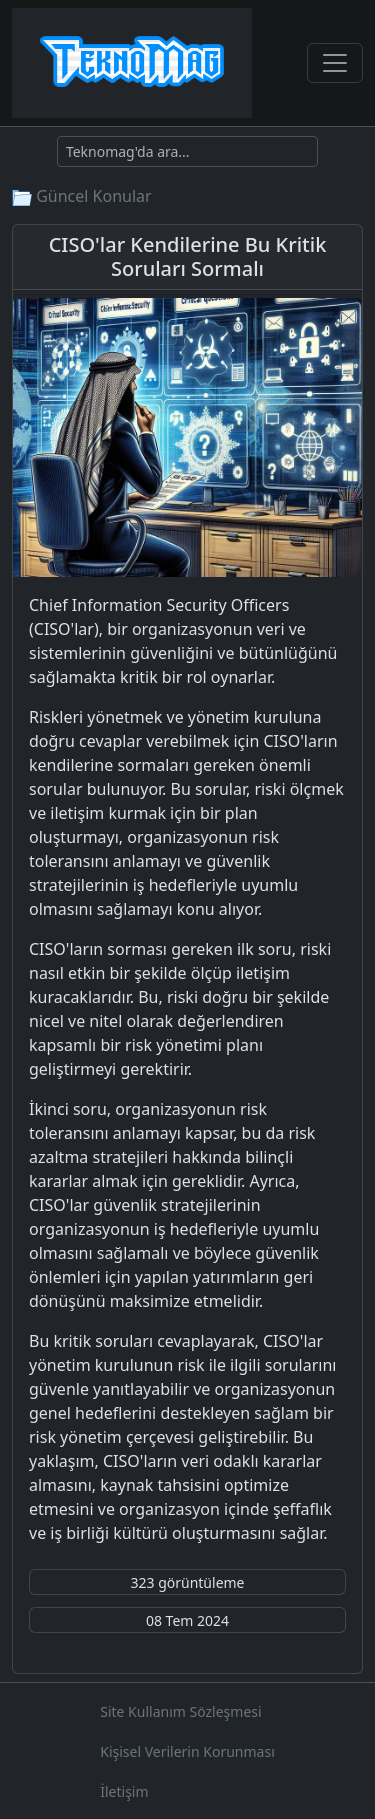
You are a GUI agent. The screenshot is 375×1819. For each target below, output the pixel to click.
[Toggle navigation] (335, 63)
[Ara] (187, 151)
